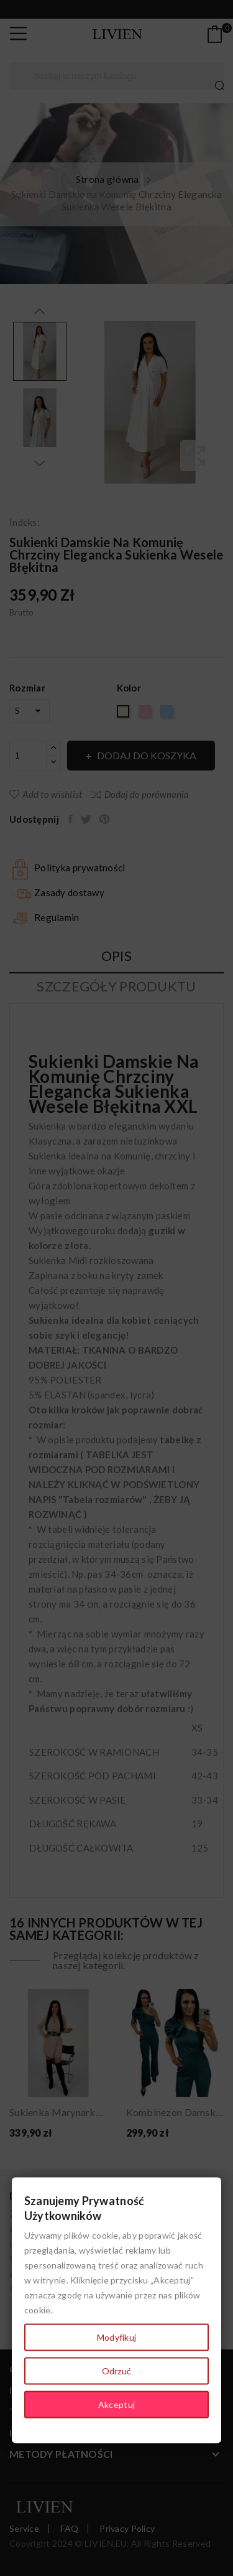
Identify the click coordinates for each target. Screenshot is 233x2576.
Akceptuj (116, 2404)
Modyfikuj (117, 2337)
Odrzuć (117, 2371)
